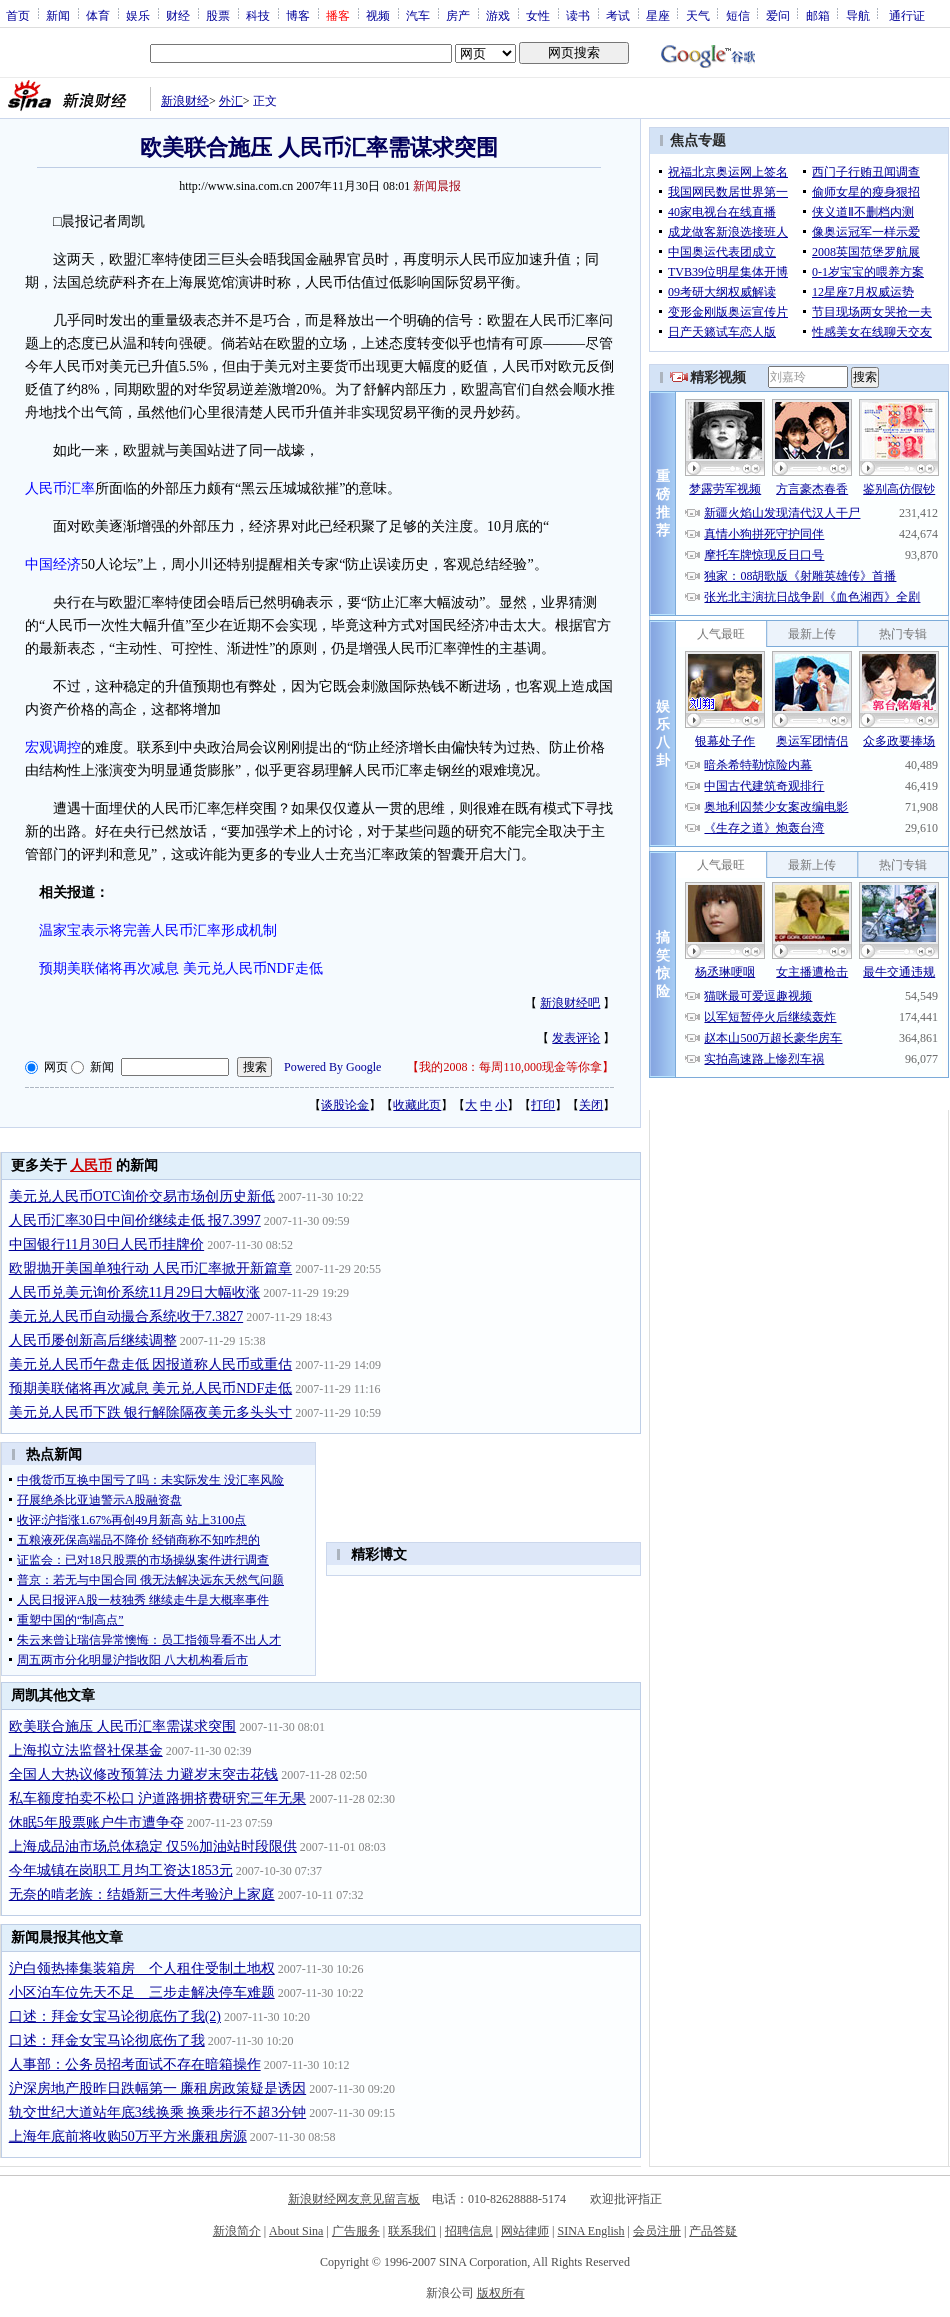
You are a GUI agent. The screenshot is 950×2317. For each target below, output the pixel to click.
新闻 (58, 15)
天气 (698, 15)
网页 (56, 1067)
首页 (18, 15)
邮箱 (818, 15)
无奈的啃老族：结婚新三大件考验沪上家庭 (142, 1894)
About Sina (296, 2231)
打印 (543, 1105)
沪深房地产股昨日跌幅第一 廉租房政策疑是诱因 (158, 2088)
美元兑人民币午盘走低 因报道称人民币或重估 (151, 1364)
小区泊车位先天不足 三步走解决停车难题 (142, 1992)
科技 (258, 15)
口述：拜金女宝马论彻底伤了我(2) (115, 2016)
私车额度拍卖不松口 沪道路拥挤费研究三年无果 (158, 1798)
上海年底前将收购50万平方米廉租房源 (128, 2136)
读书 (578, 15)
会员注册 (657, 2231)
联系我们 (412, 2231)
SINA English (590, 2231)
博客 (298, 15)
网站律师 (525, 2231)
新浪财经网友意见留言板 (354, 2199)
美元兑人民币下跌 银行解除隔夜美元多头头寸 (151, 1412)
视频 (378, 15)
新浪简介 (237, 2231)
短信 (738, 15)
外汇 (231, 101)
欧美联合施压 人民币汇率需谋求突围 (123, 1726)
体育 (98, 15)
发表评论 (576, 1038)
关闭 (591, 1105)
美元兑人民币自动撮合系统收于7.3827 (126, 1316)
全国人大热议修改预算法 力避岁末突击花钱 (144, 1774)
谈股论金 (345, 1105)
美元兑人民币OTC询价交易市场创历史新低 (142, 1196)
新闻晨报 (437, 186)
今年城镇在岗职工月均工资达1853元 (121, 1870)
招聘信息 (469, 2231)
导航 (858, 15)
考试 (618, 15)
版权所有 (501, 2293)
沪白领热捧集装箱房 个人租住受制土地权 (142, 1968)
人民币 (91, 1165)
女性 (538, 15)
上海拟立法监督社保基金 (86, 1750)
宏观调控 (53, 747)
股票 (218, 15)
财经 (178, 15)
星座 (658, 15)
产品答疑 (713, 2231)
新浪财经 (185, 101)
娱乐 (138, 15)
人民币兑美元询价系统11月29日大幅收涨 (134, 1292)
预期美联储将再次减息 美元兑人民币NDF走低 (151, 1388)
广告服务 (356, 2231)
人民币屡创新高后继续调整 (93, 1340)
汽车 (418, 15)
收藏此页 (417, 1105)
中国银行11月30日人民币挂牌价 (106, 1244)
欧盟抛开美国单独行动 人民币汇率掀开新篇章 (151, 1268)
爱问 (778, 15)
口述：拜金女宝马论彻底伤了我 (107, 2040)
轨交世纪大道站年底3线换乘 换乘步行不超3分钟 (158, 2112)
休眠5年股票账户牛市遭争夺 (96, 1822)
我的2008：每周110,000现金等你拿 (510, 1067)
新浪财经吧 (570, 1003)
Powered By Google (332, 1067)
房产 (458, 15)
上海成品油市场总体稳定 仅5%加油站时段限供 (153, 1846)
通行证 (907, 15)
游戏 (498, 15)
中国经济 (53, 564)
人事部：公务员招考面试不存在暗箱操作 (135, 2064)
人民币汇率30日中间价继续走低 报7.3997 (135, 1220)
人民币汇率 (60, 488)
